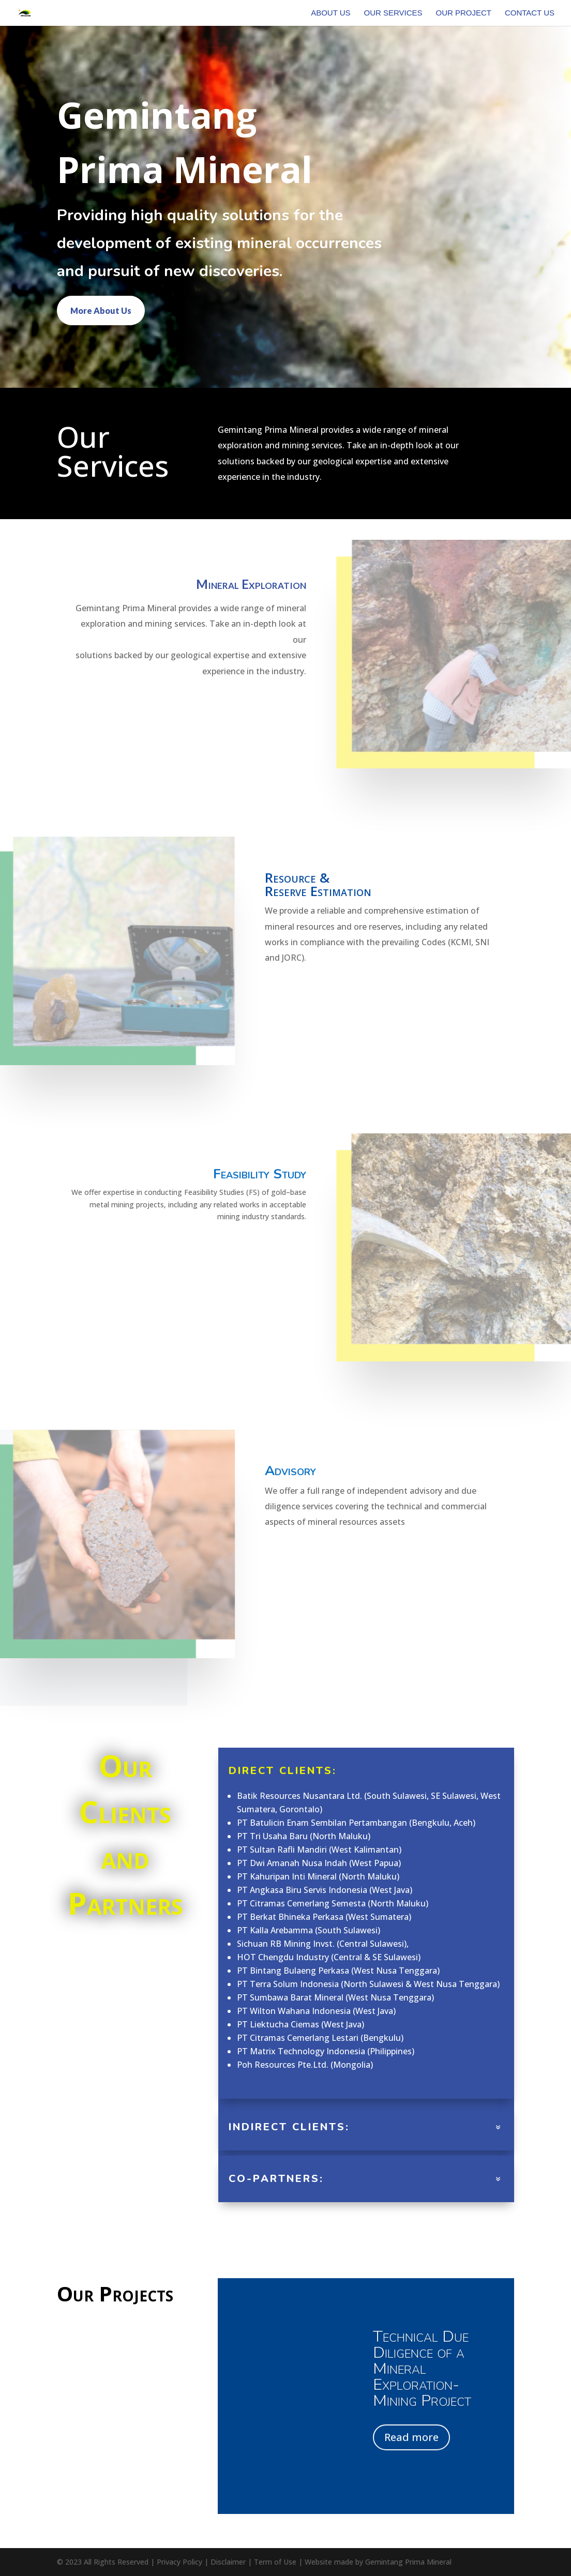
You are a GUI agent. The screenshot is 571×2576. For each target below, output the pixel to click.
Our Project (463, 13)
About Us (330, 13)
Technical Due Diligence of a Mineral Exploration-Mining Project (422, 2376)
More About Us (100, 310)
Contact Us (529, 13)
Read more (411, 2445)
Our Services (393, 13)
